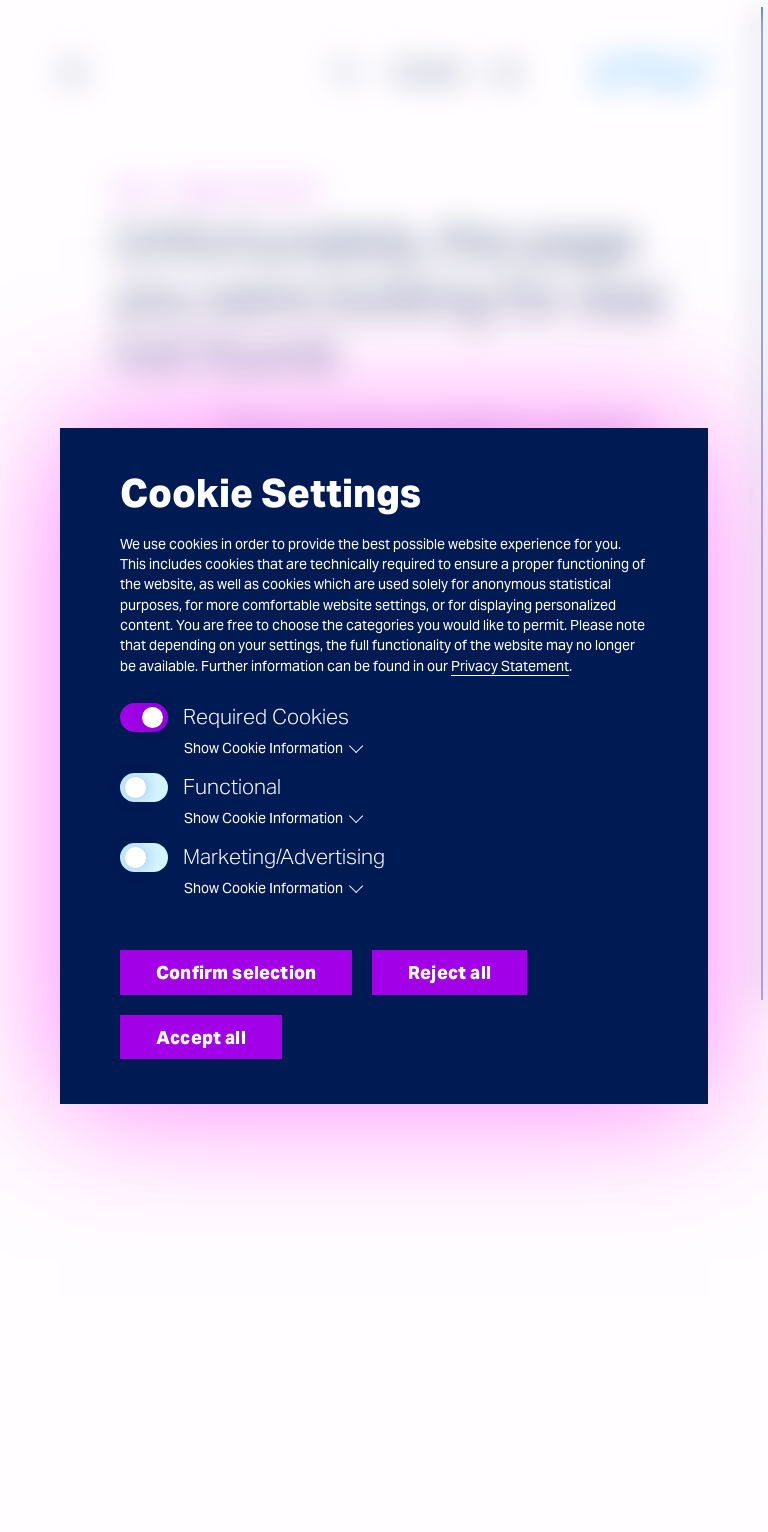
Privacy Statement (510, 666)
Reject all (449, 972)
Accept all (201, 1037)
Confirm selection (236, 972)
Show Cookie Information (263, 748)
